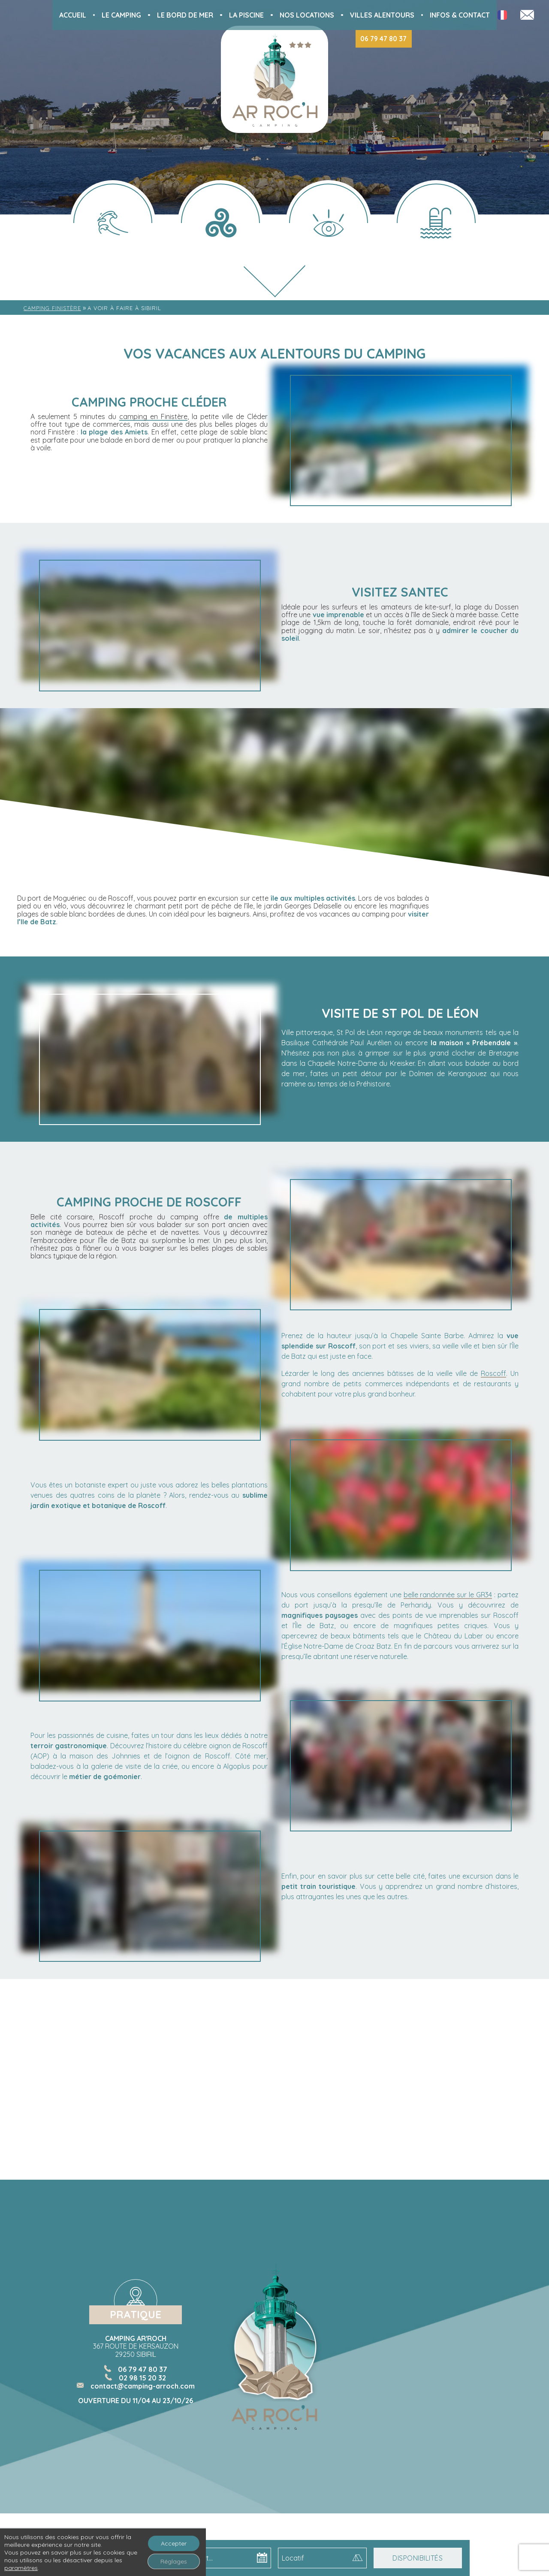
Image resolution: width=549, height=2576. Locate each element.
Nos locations (307, 15)
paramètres (21, 2568)
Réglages (173, 2561)
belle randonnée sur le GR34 (448, 1594)
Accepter (174, 2543)
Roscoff (493, 1373)
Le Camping (121, 15)
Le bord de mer (185, 15)
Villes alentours (382, 15)
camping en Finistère (153, 416)
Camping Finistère (52, 308)
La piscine (246, 15)
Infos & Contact (460, 15)
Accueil (72, 15)
